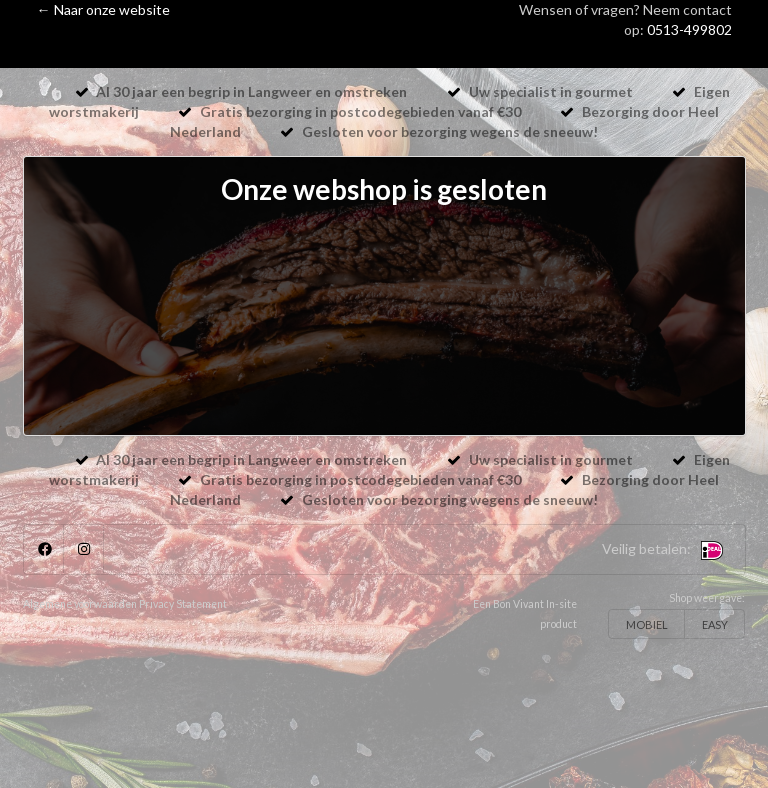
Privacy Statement (183, 604)
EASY (715, 624)
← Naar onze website (103, 9)
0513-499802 (689, 29)
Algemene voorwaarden (80, 604)
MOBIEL (647, 624)
